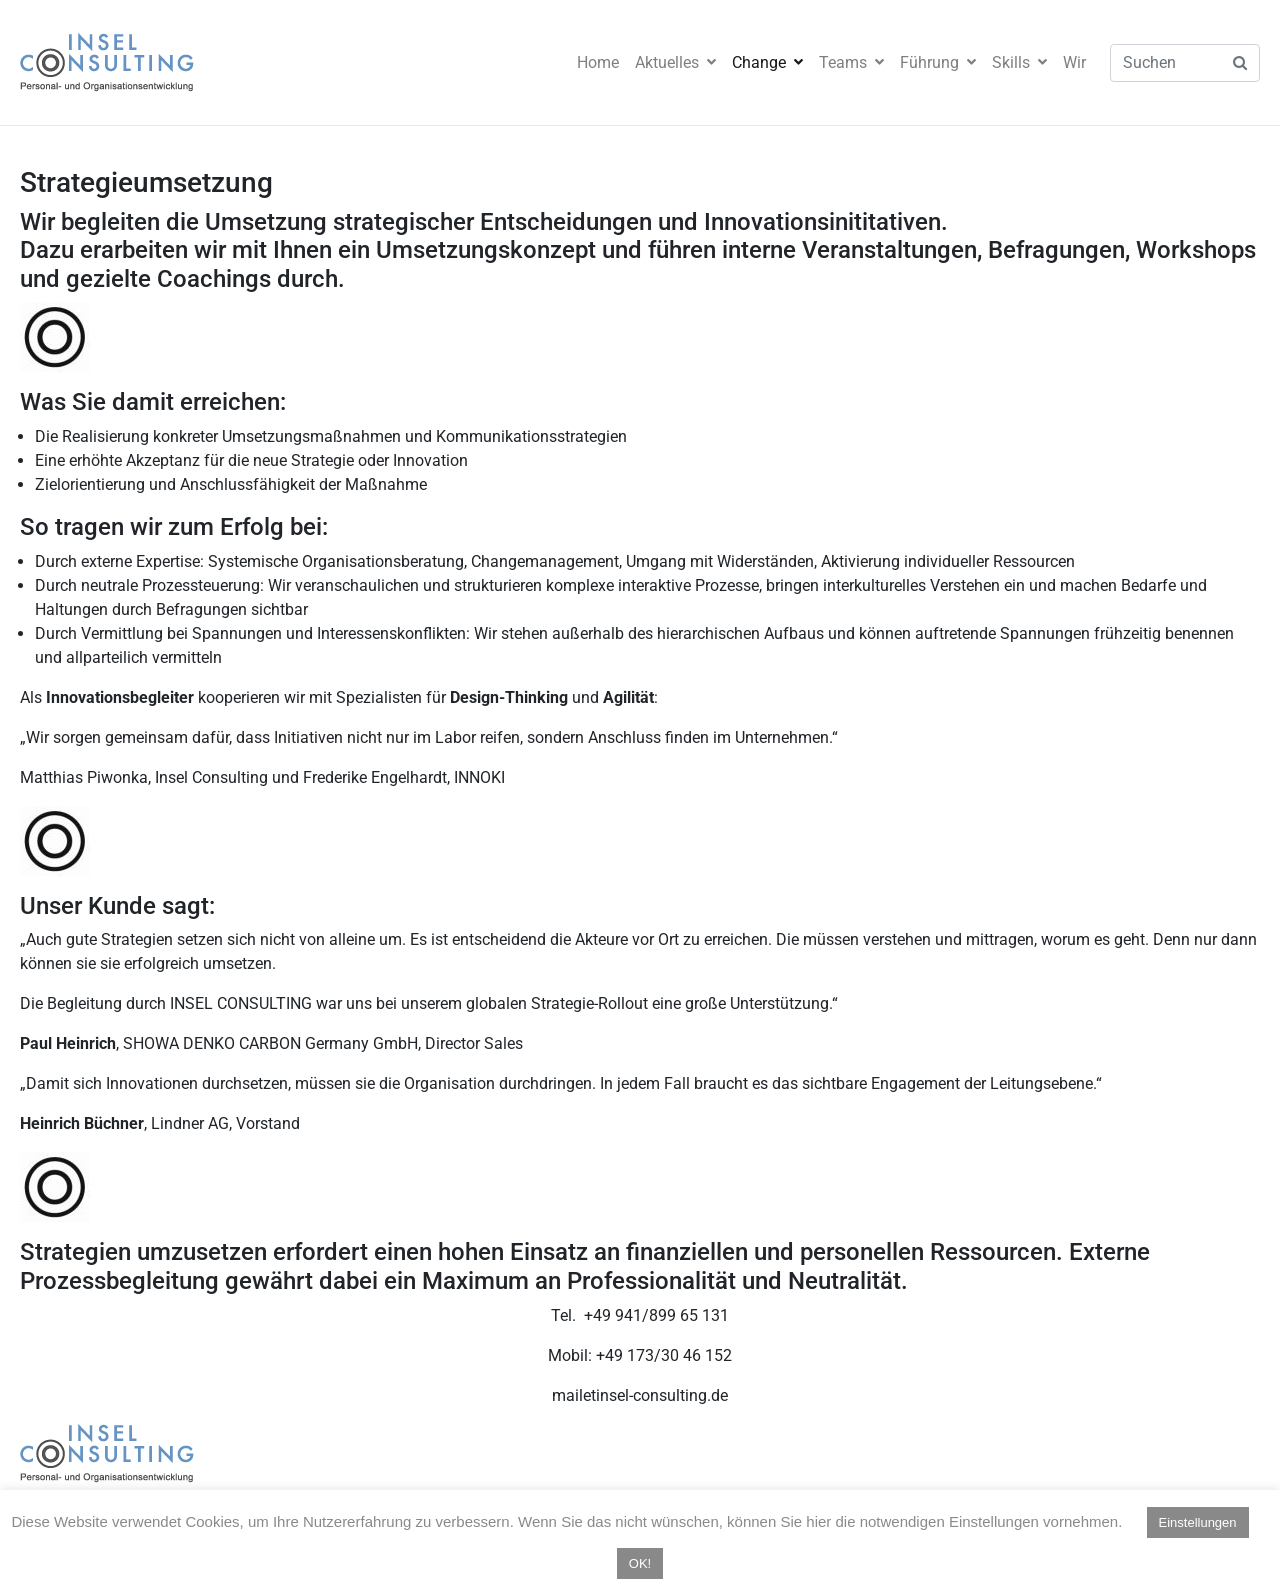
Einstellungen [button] (1198, 1522)
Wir (1074, 62)
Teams (851, 62)
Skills (1019, 62)
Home (598, 62)
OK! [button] (640, 1563)
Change (767, 62)
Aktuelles (675, 62)
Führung (938, 62)
